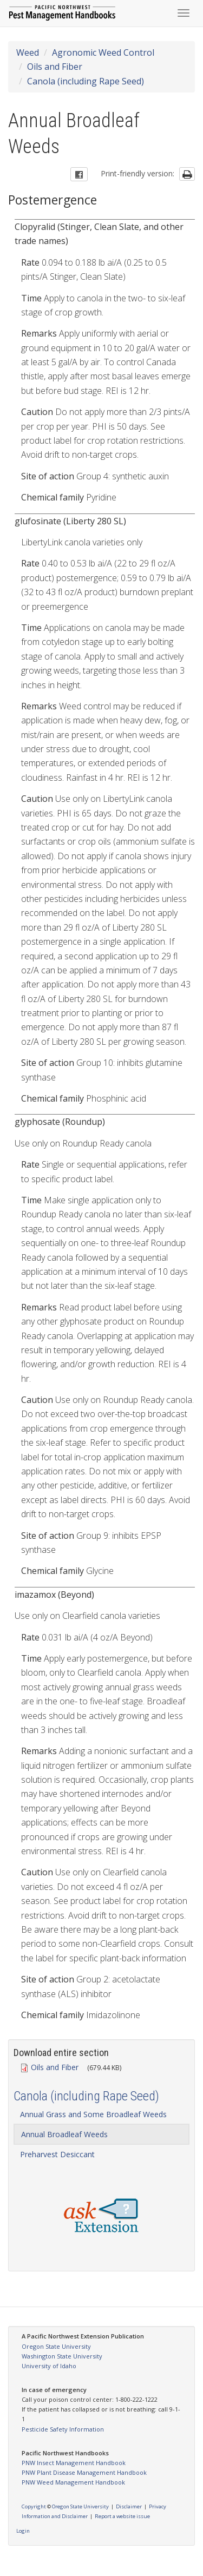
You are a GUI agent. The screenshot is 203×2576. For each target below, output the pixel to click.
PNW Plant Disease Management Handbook (84, 2472)
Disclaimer (129, 2506)
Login (23, 2530)
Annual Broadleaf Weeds (64, 2134)
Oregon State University (56, 2346)
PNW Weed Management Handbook (73, 2482)
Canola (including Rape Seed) (85, 81)
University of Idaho (49, 2366)
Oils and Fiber (54, 67)
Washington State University (62, 2356)
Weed (27, 52)
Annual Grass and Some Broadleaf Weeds (93, 2114)
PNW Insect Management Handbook (74, 2463)
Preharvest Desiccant (57, 2154)
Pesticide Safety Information (63, 2429)
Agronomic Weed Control (103, 52)
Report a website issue (122, 2516)
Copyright (34, 2506)
